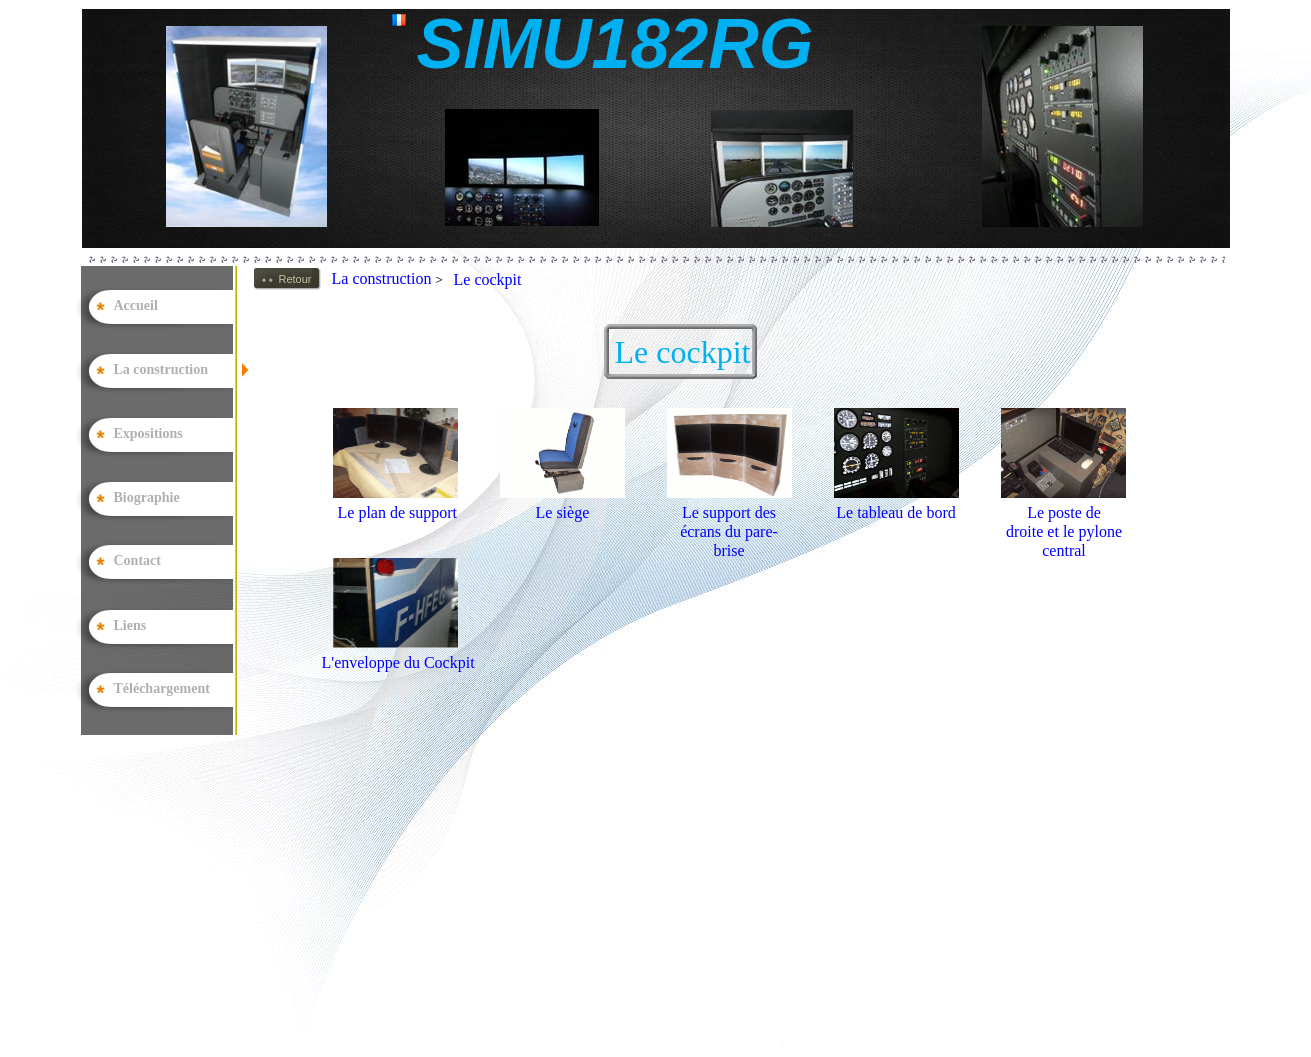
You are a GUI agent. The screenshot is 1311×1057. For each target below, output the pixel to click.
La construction (391, 278)
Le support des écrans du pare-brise (729, 531)
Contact (137, 560)
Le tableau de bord (896, 512)
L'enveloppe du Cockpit (398, 662)
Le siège (563, 512)
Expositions (148, 433)
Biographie (147, 497)
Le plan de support (398, 512)
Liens (130, 625)
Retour (295, 279)
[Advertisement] (609, 913)
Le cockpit (488, 279)
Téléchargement (162, 688)
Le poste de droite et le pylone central (1064, 531)
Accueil (136, 305)
